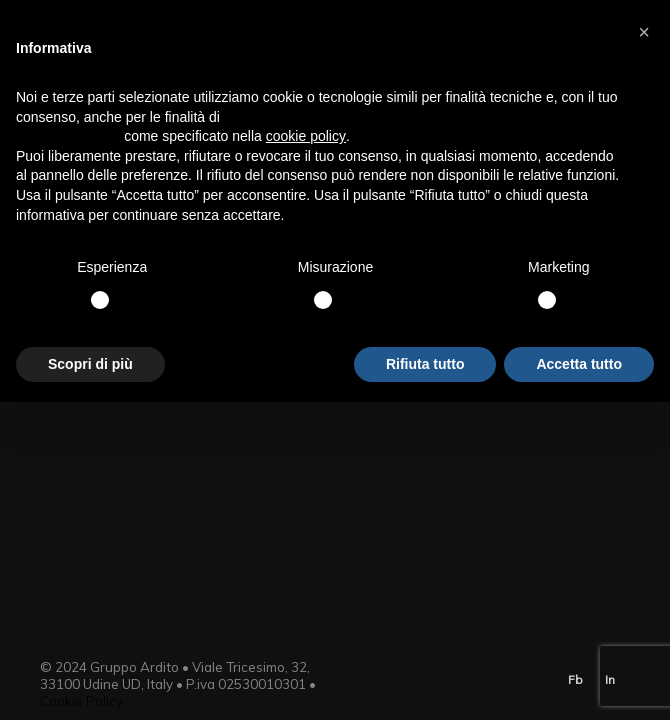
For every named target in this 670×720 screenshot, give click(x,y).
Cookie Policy (81, 701)
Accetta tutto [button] (579, 364)
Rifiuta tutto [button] (425, 364)
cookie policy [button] (306, 136)
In (610, 679)
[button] (644, 32)
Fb (575, 679)
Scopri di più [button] (90, 364)
